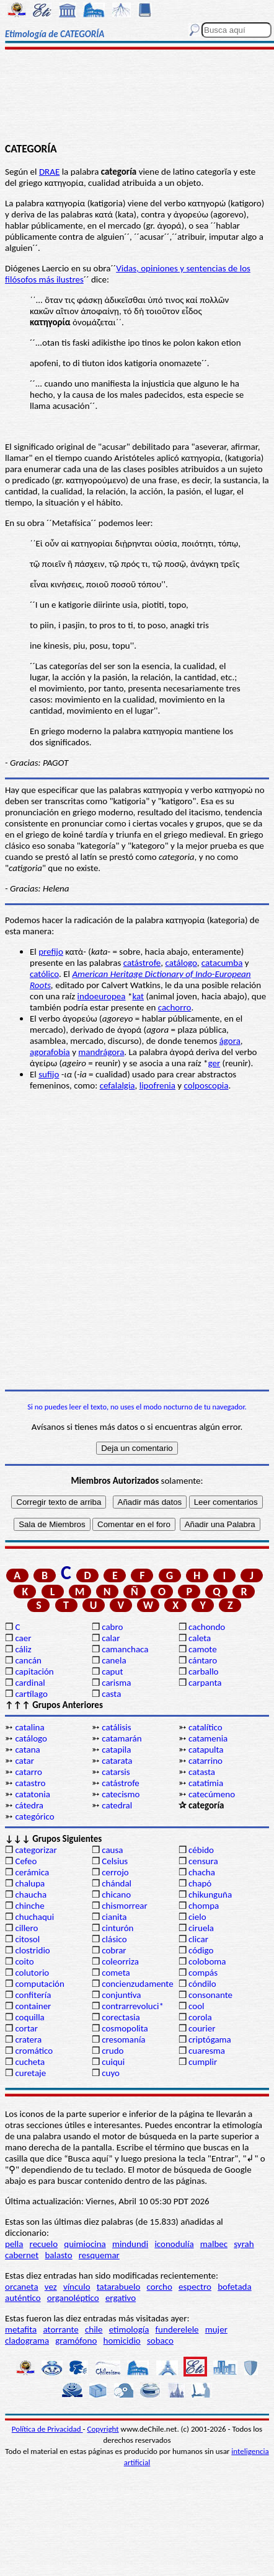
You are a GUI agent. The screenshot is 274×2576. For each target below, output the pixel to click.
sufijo (48, 1074)
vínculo (77, 2286)
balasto (58, 2255)
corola (200, 2017)
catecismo (120, 1794)
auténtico (23, 2297)
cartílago (31, 1693)
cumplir (202, 2061)
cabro (112, 1626)
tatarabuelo (119, 2286)
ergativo (120, 2297)
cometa (116, 1972)
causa (112, 1849)
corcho (159, 2286)
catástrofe (142, 962)
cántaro (202, 1660)
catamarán (121, 1738)
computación (39, 1983)
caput (112, 1671)
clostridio (32, 1950)
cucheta (30, 2061)
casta (111, 1693)
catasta (201, 1771)
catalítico (205, 1727)
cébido (201, 1849)
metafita (21, 2329)
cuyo (111, 2073)
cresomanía (123, 2039)
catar (24, 1760)
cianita (114, 1916)
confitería (33, 1994)
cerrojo (115, 1872)
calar (111, 1638)
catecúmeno (211, 1794)
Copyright (103, 2429)
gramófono (76, 2340)
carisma (116, 1682)
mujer (216, 2329)
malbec (214, 2244)
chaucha (30, 1894)
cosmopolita (125, 2028)
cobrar (114, 1950)
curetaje (30, 2073)
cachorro (175, 1007)
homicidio (122, 2340)
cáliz (23, 1649)
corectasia (121, 2017)
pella (14, 2244)
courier (201, 2028)
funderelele (177, 2329)
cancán (28, 1660)
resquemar (99, 2255)
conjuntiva (121, 1994)
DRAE (49, 171)
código (200, 1950)
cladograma (27, 2340)
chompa (203, 1905)
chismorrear (125, 1905)
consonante (210, 1994)
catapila (116, 1749)
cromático (34, 2050)
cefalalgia (117, 1085)
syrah (244, 2244)
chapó (199, 1883)
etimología (129, 2329)
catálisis (116, 1727)
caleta (199, 1638)
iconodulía (173, 2244)
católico (44, 973)
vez (51, 2286)
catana (27, 1749)
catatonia (32, 1794)
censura (203, 1861)
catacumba (222, 962)
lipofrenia (157, 1085)
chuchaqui (34, 1916)
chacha (201, 1872)
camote (202, 1649)
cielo (197, 1916)
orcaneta (21, 2286)
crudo (112, 2050)
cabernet (21, 2255)
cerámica (32, 1872)
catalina (29, 1727)
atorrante (60, 2329)
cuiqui (113, 2061)
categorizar (35, 1849)
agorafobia (50, 1052)
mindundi (130, 2244)
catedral (117, 1805)
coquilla (29, 2017)
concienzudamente (137, 1983)
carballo (203, 1671)
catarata (117, 1760)
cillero (26, 1928)
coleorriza (120, 1961)
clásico (114, 1939)
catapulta (206, 1749)
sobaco (160, 2340)
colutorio (32, 1972)
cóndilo (202, 1983)
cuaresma (206, 2050)
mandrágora (101, 1052)
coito (24, 1961)
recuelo (44, 2244)
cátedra (29, 1805)
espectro (195, 2286)
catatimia (205, 1783)
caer (23, 1638)
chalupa (30, 1883)
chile (94, 2329)
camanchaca (125, 1649)
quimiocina (84, 2244)
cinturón (117, 1928)
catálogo (181, 962)
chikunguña (210, 1894)
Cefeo (26, 1861)
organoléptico (73, 2297)
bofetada (234, 2286)
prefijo (50, 951)
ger (214, 1063)
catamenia (208, 1738)
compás (203, 1972)
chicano (116, 1894)
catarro (28, 1771)
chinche (29, 1905)
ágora (230, 1040)
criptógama (209, 2039)
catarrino (205, 1760)
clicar (198, 1939)
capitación (34, 1671)
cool (196, 2006)
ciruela (201, 1928)
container (33, 2006)
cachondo (206, 1626)
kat (138, 996)
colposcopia (206, 1085)
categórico (34, 1816)
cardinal (30, 1682)
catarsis (116, 1771)
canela (114, 1660)
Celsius (115, 1861)
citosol (27, 1939)
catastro (30, 1783)
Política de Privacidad (47, 2429)
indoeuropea (101, 996)
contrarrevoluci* (133, 2006)
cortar (26, 2028)
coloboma (207, 1961)
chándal (116, 1883)
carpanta (204, 1682)
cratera (28, 2039)
